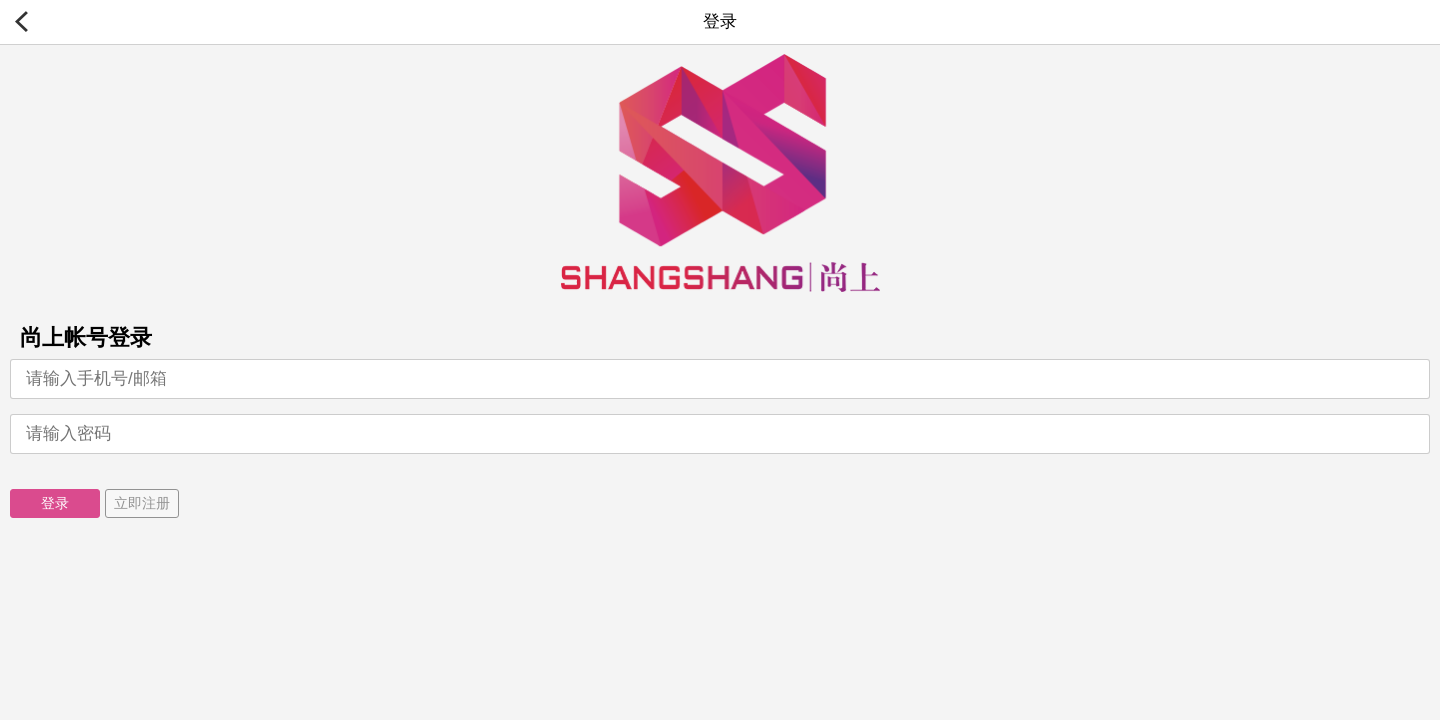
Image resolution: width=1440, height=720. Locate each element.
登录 (55, 503)
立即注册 (142, 503)
